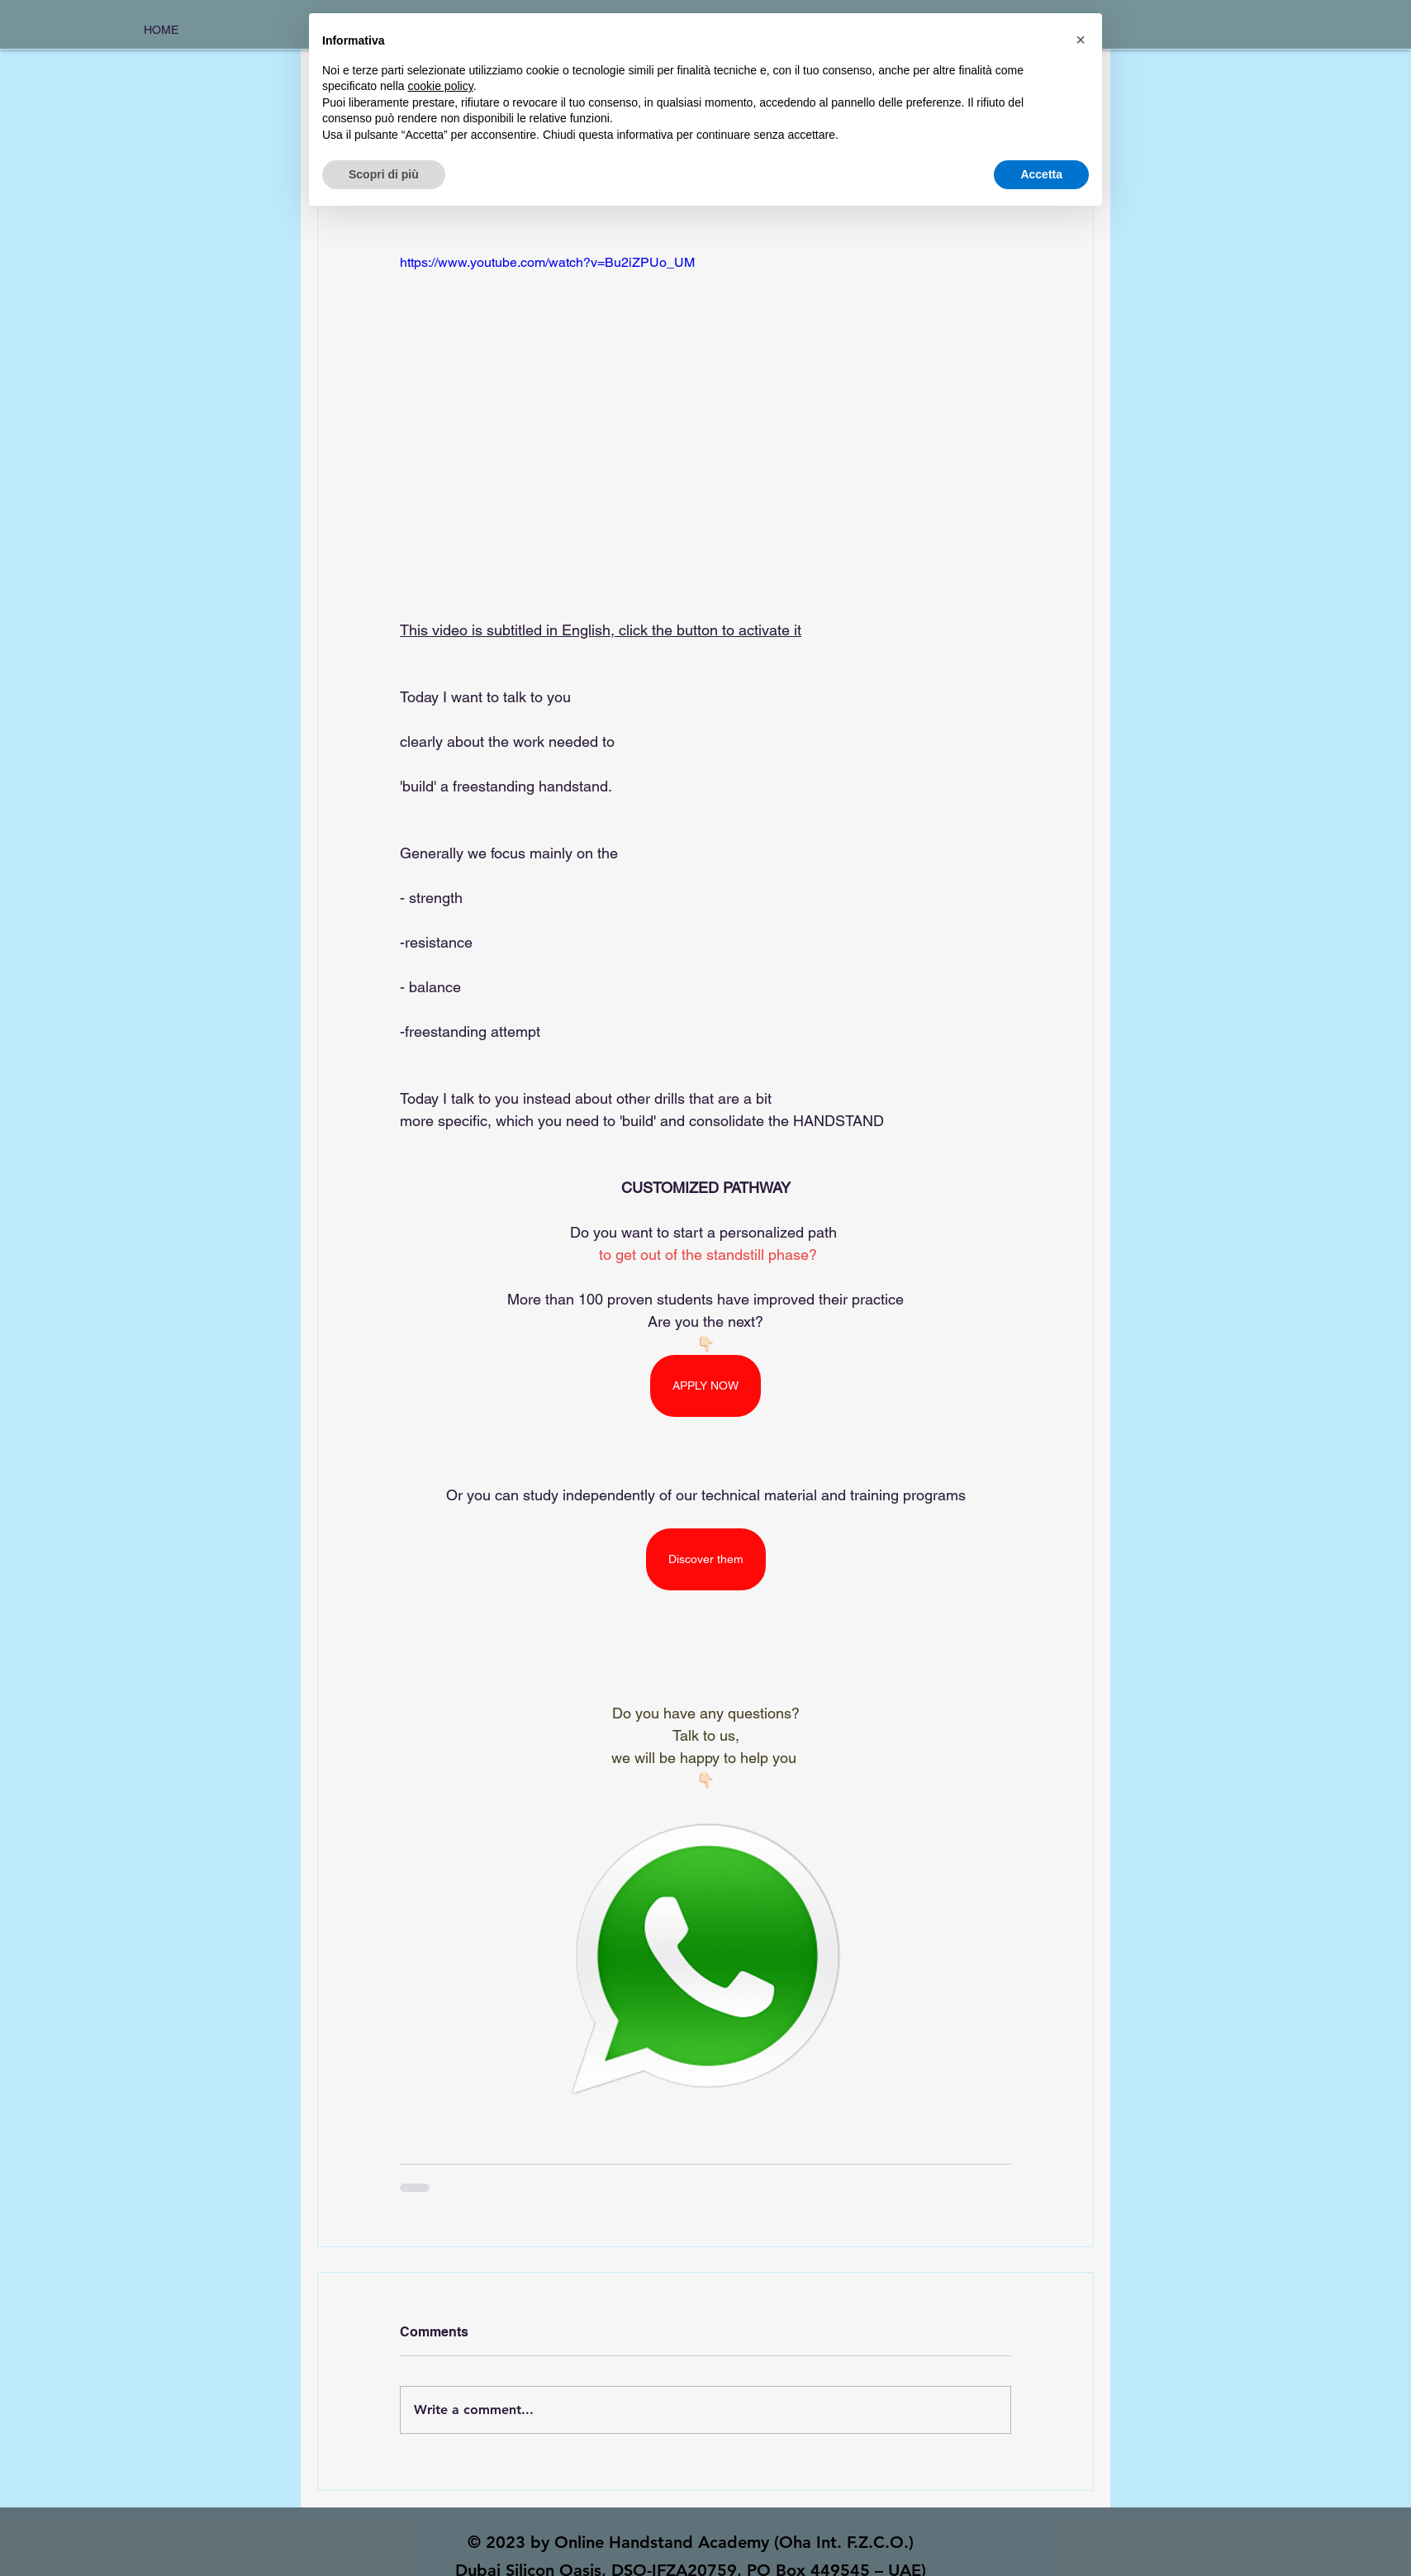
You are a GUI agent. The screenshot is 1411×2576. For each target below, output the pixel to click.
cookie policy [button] (440, 86)
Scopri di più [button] (384, 174)
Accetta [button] (1041, 174)
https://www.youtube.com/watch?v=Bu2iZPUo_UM (547, 262)
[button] (1080, 39)
